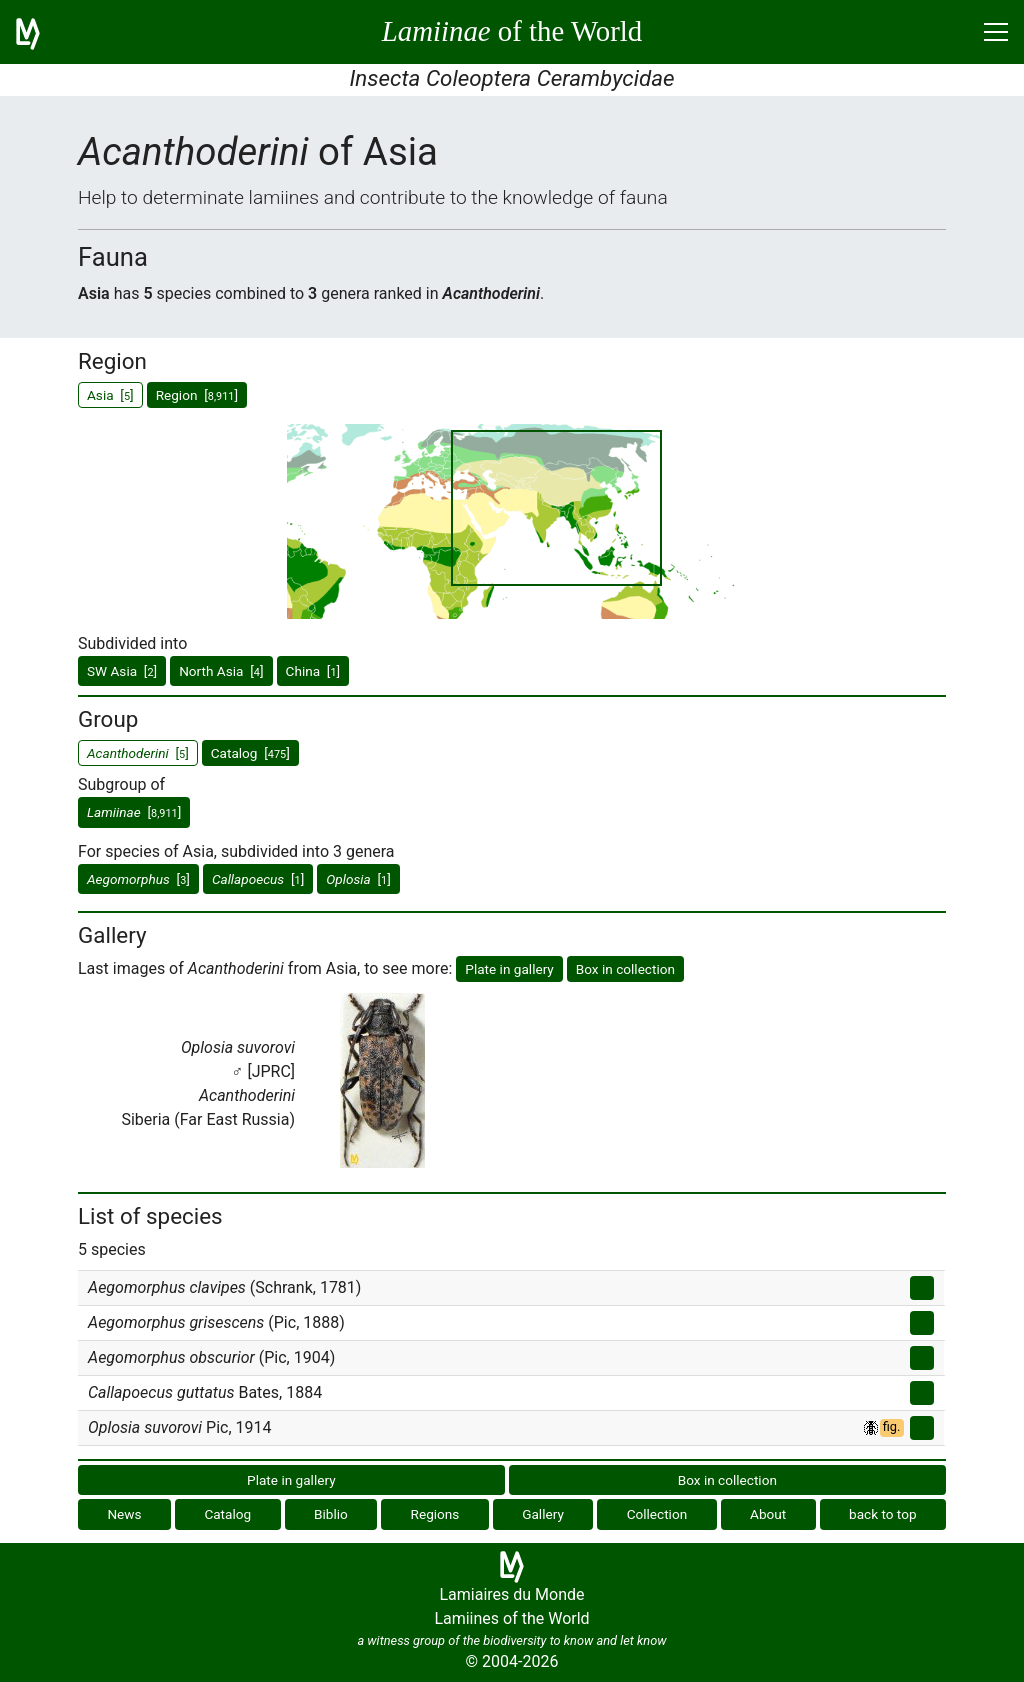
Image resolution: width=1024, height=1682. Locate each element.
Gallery (543, 1514)
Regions (435, 1514)
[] (134, 812)
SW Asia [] (122, 671)
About (768, 1514)
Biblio (331, 1514)
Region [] (197, 395)
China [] (313, 671)
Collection (657, 1514)
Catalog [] (250, 753)
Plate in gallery (509, 969)
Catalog (227, 1514)
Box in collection (625, 969)
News (124, 1514)
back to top (883, 1514)
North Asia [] (221, 671)
